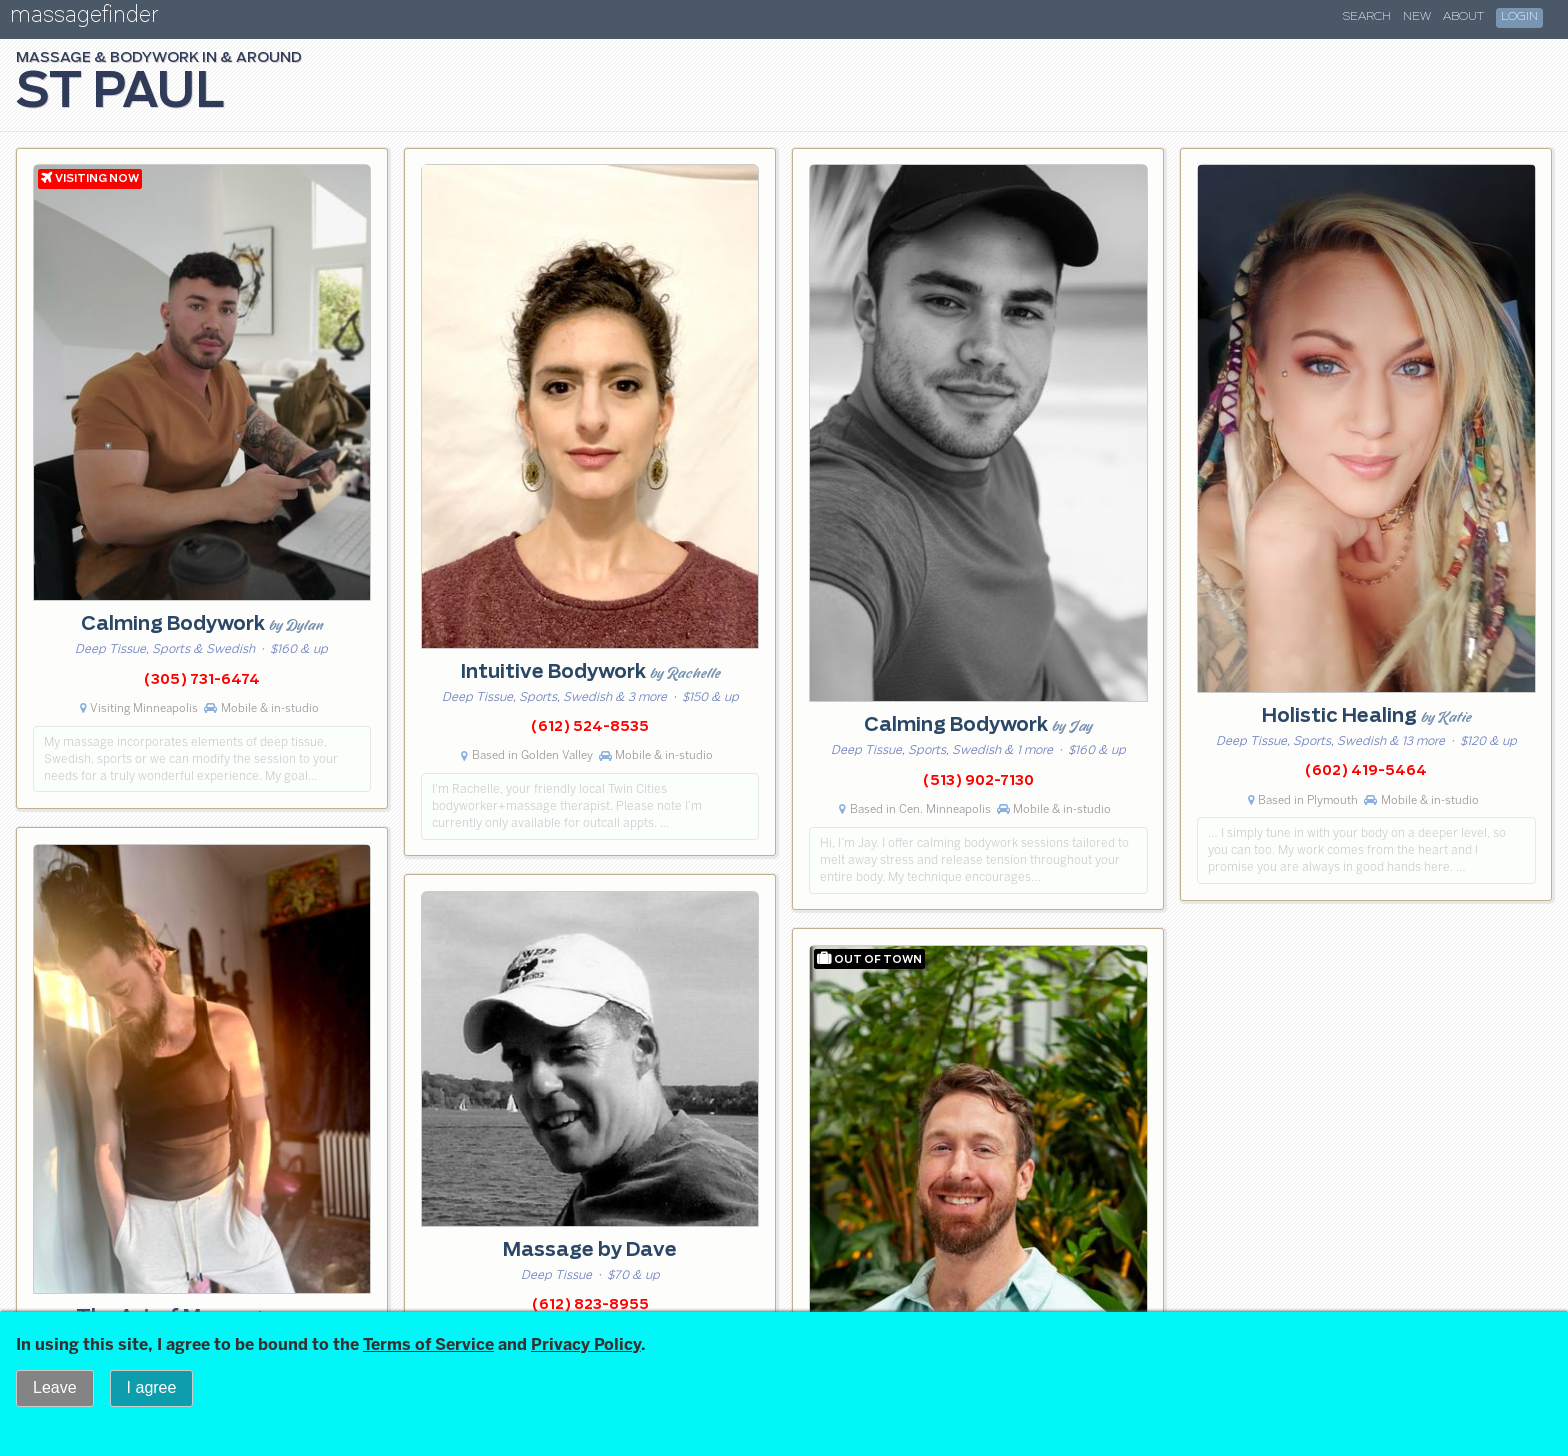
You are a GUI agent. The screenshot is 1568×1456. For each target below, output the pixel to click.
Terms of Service (428, 1344)
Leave (55, 1387)
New (1417, 17)
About (1463, 17)
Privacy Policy (586, 1344)
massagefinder (84, 18)
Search (1367, 17)
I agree (152, 1387)
